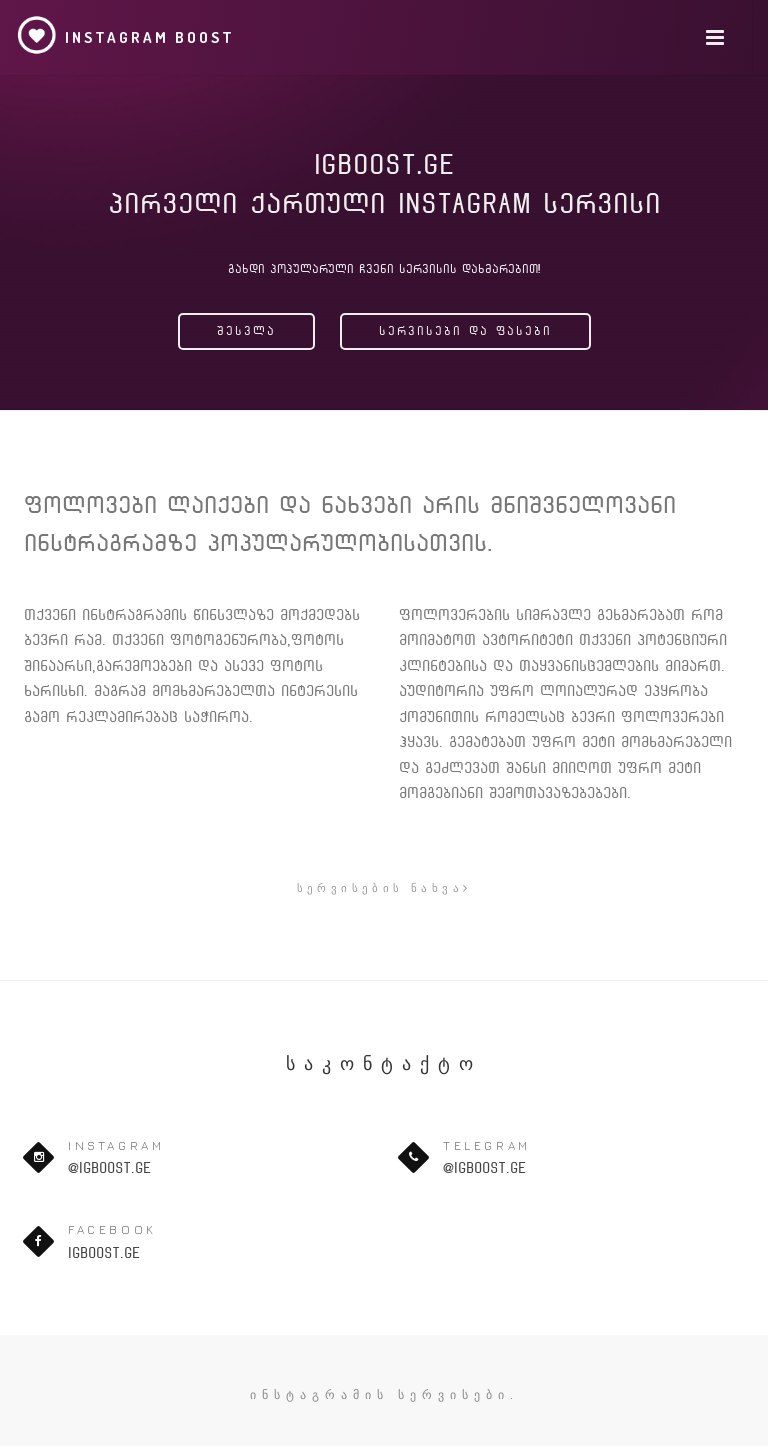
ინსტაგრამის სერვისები (380, 1394)
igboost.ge (104, 1253)
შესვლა (246, 331)
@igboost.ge (109, 1168)
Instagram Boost (125, 35)
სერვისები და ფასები (465, 331)
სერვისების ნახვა (384, 887)
